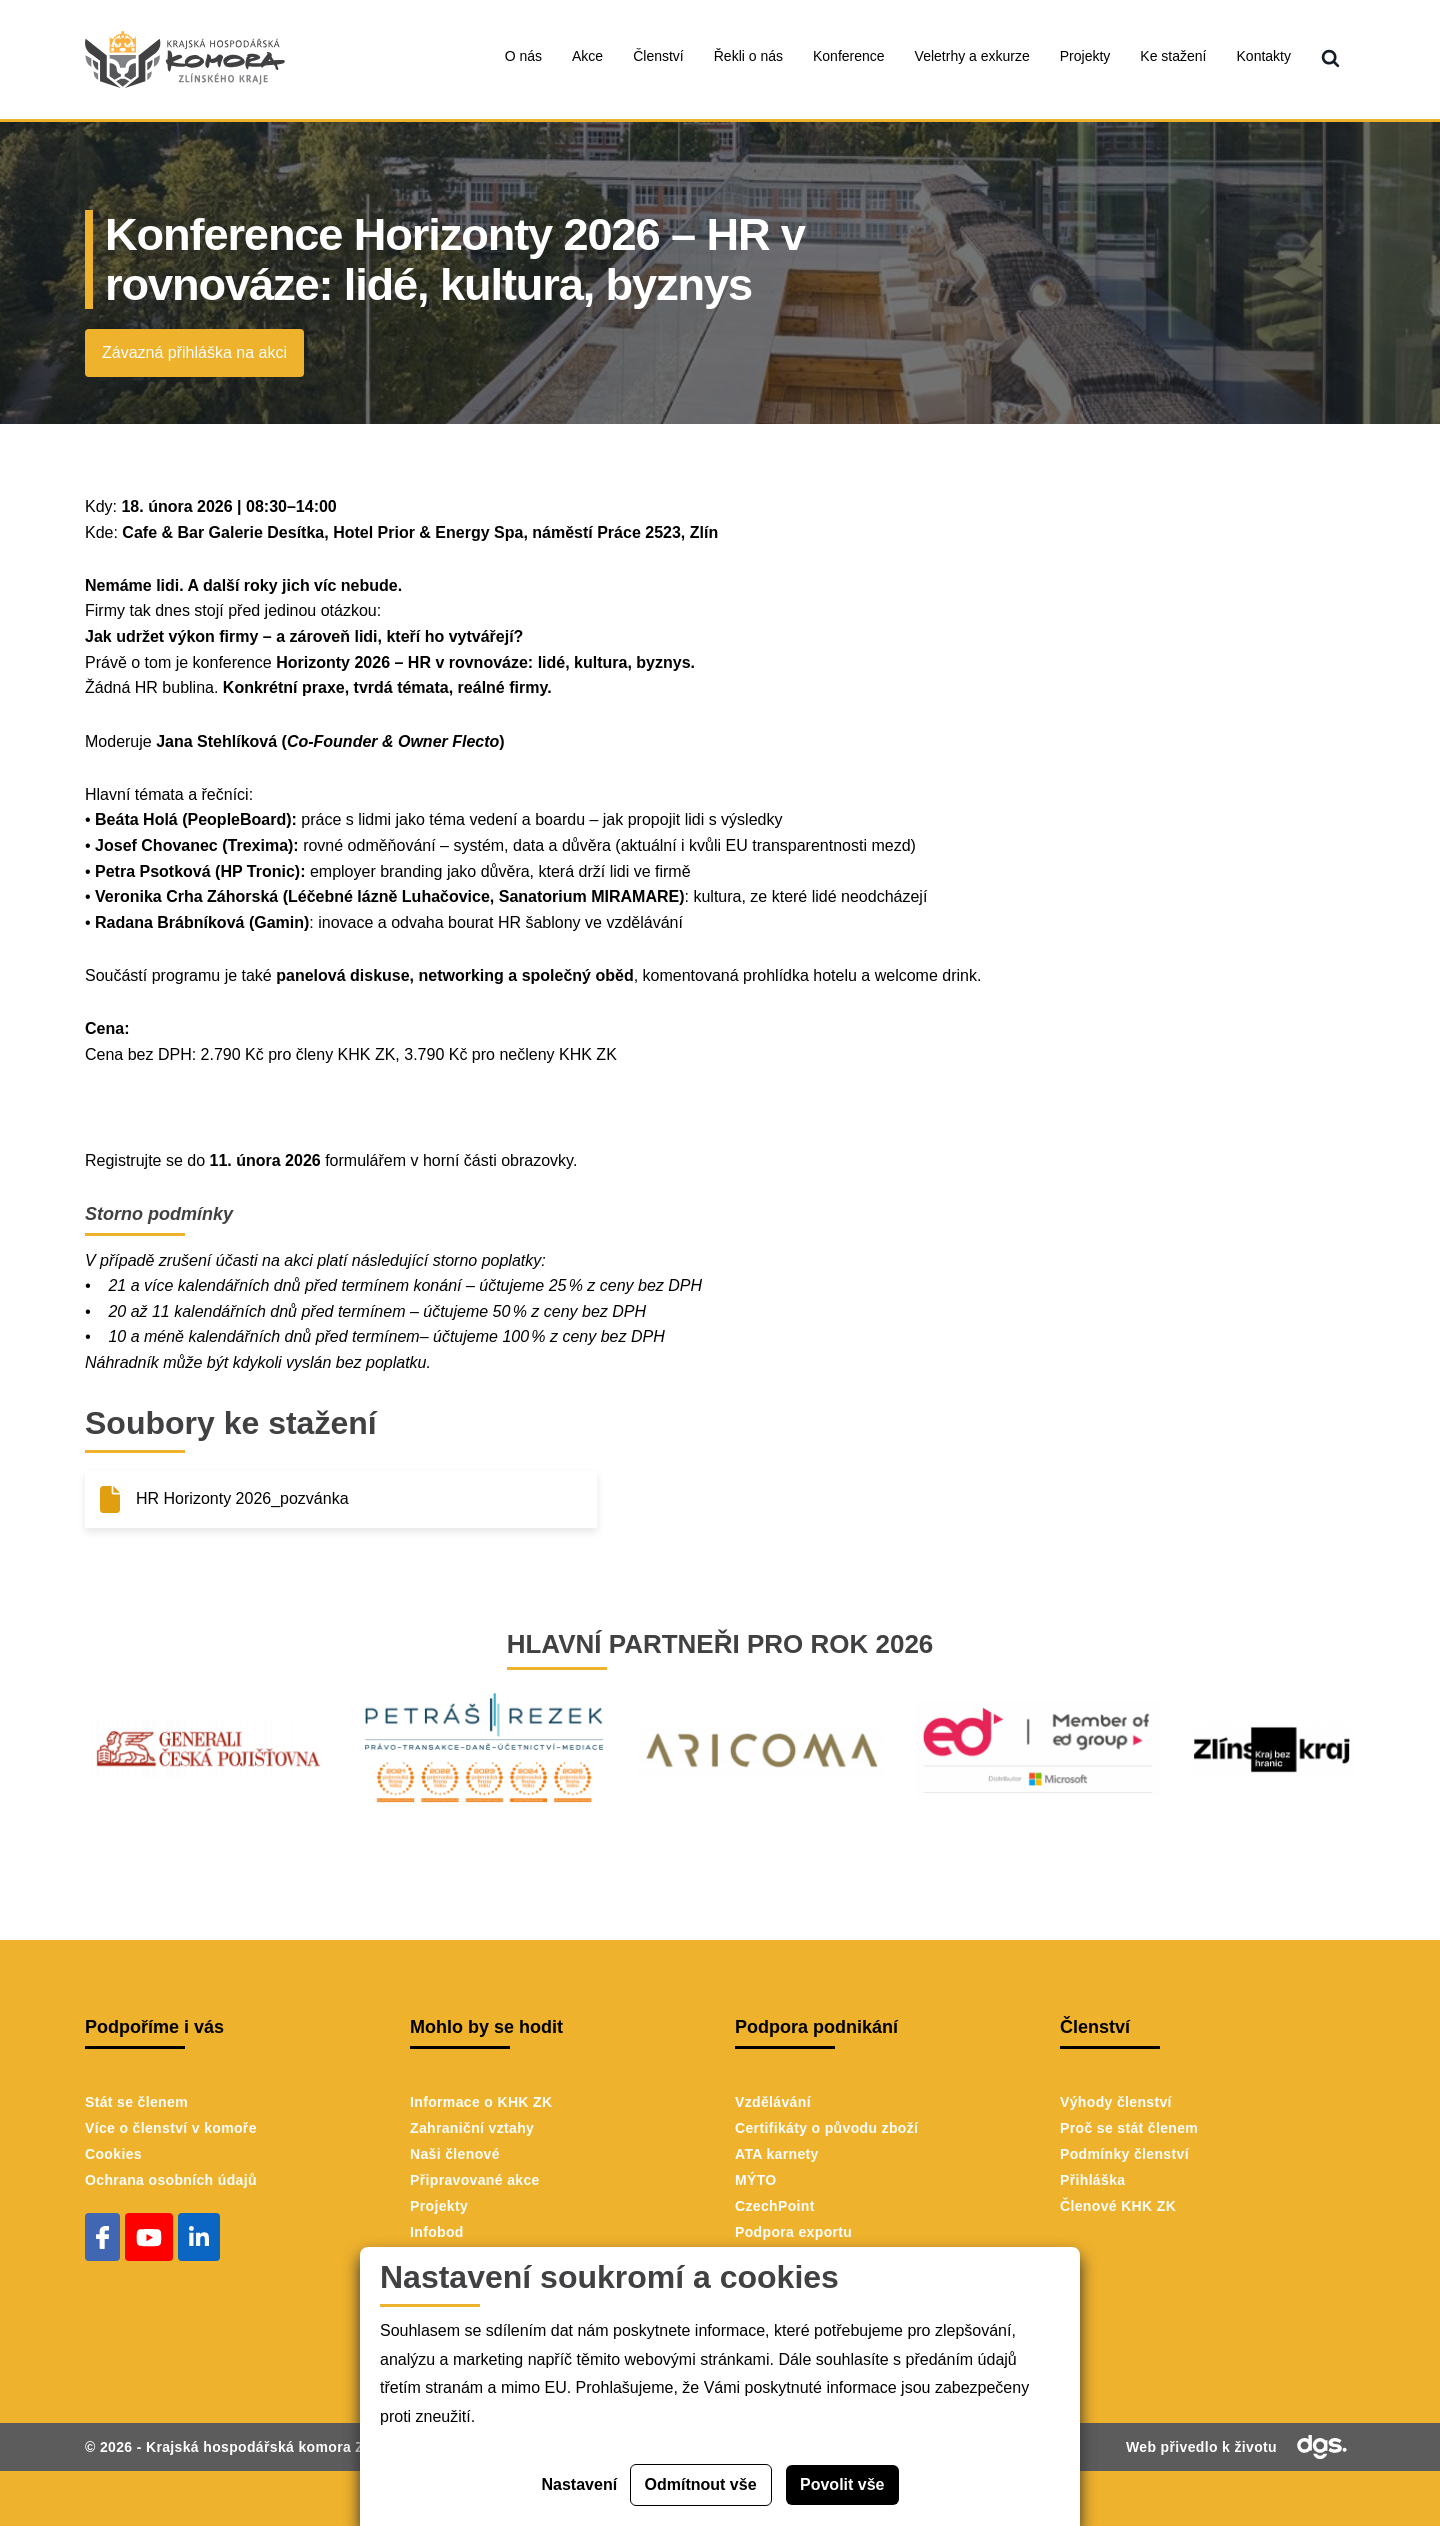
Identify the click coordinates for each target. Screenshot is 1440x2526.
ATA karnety (777, 2154)
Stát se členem (136, 2102)
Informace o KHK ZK (481, 2102)
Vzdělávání (773, 2102)
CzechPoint (775, 2206)
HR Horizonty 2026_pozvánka (242, 1498)
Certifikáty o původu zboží (826, 2128)
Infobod (437, 2232)
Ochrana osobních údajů (171, 2180)
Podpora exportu (793, 2232)
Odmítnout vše (701, 2484)
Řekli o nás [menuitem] (748, 56)
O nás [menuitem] (523, 56)
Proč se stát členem (1129, 2128)
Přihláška (1092, 2180)
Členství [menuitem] (658, 56)
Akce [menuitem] (587, 56)
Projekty (439, 2206)
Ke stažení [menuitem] (1173, 56)
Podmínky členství (1124, 2154)
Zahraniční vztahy (472, 2128)
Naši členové (455, 2154)
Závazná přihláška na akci (194, 352)
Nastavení (580, 2484)
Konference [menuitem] (849, 56)
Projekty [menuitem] (1085, 56)
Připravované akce (475, 2180)
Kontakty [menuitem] (1264, 56)
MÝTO (756, 2180)
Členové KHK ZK (1118, 2206)
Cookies (113, 2154)
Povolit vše (842, 2484)
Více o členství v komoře (171, 2128)
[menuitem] (1330, 59)
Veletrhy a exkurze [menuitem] (972, 56)
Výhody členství (1116, 2102)
